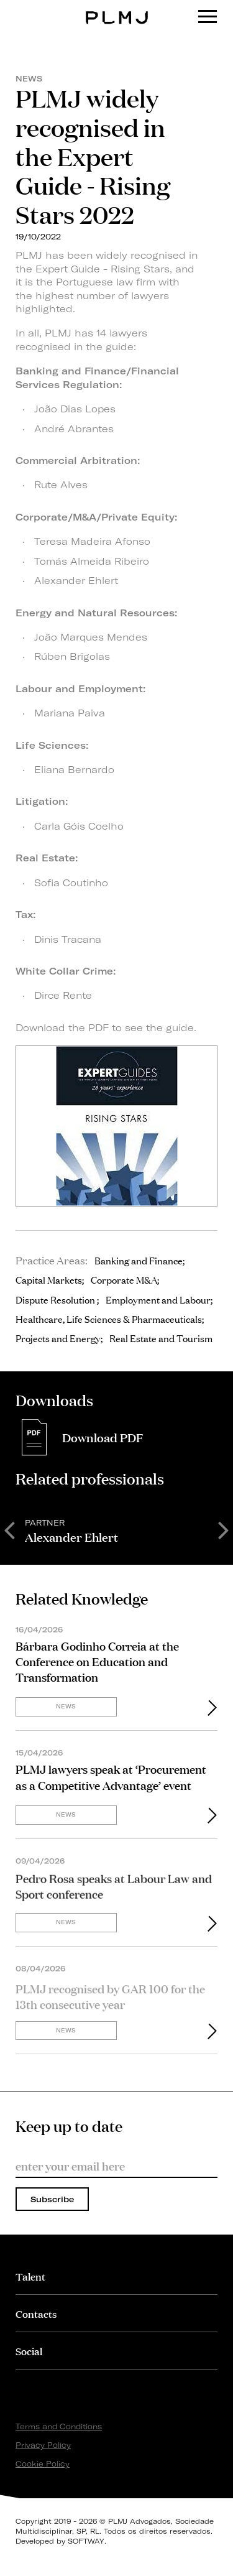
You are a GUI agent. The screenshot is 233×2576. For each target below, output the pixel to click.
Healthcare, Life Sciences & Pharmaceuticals (109, 1318)
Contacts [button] (36, 2313)
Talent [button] (30, 2276)
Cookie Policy (43, 2463)
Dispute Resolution (56, 1299)
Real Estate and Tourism (160, 1338)
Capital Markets (49, 1279)
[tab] (116, 2276)
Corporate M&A (124, 1279)
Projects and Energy (58, 1338)
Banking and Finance (138, 1260)
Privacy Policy (43, 2445)
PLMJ (116, 8)
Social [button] (29, 2350)
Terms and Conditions (59, 2426)
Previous (9, 1529)
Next (223, 1529)
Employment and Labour (158, 1299)
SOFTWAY (86, 2541)
